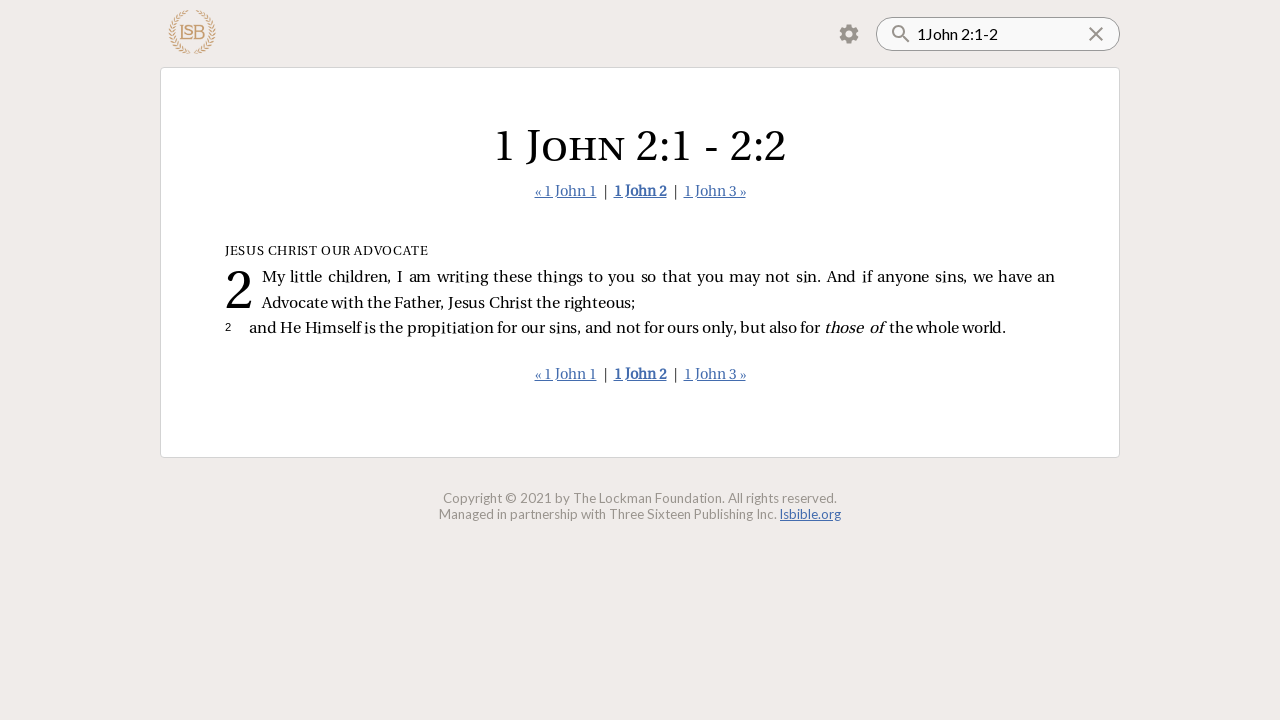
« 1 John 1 (566, 192)
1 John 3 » (715, 192)
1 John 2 (640, 192)
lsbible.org (810, 514)
